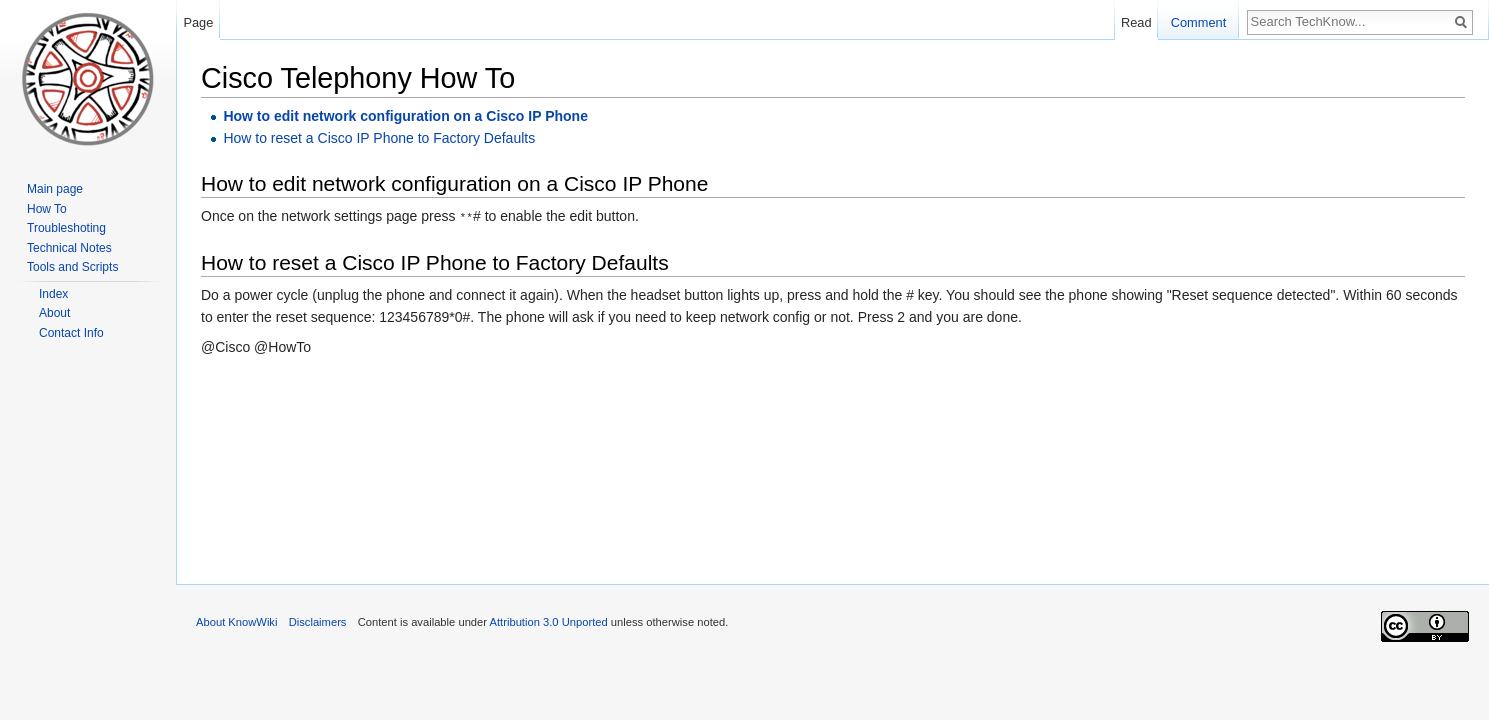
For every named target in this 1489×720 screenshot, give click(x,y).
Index (53, 294)
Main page (55, 189)
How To (47, 209)
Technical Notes (69, 248)
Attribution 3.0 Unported (549, 622)
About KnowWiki (236, 622)
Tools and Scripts (72, 267)
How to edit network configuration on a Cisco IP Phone (405, 116)
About (54, 313)
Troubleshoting (66, 228)
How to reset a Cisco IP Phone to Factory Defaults (379, 138)
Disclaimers (318, 622)
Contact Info (71, 333)
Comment (1198, 22)
